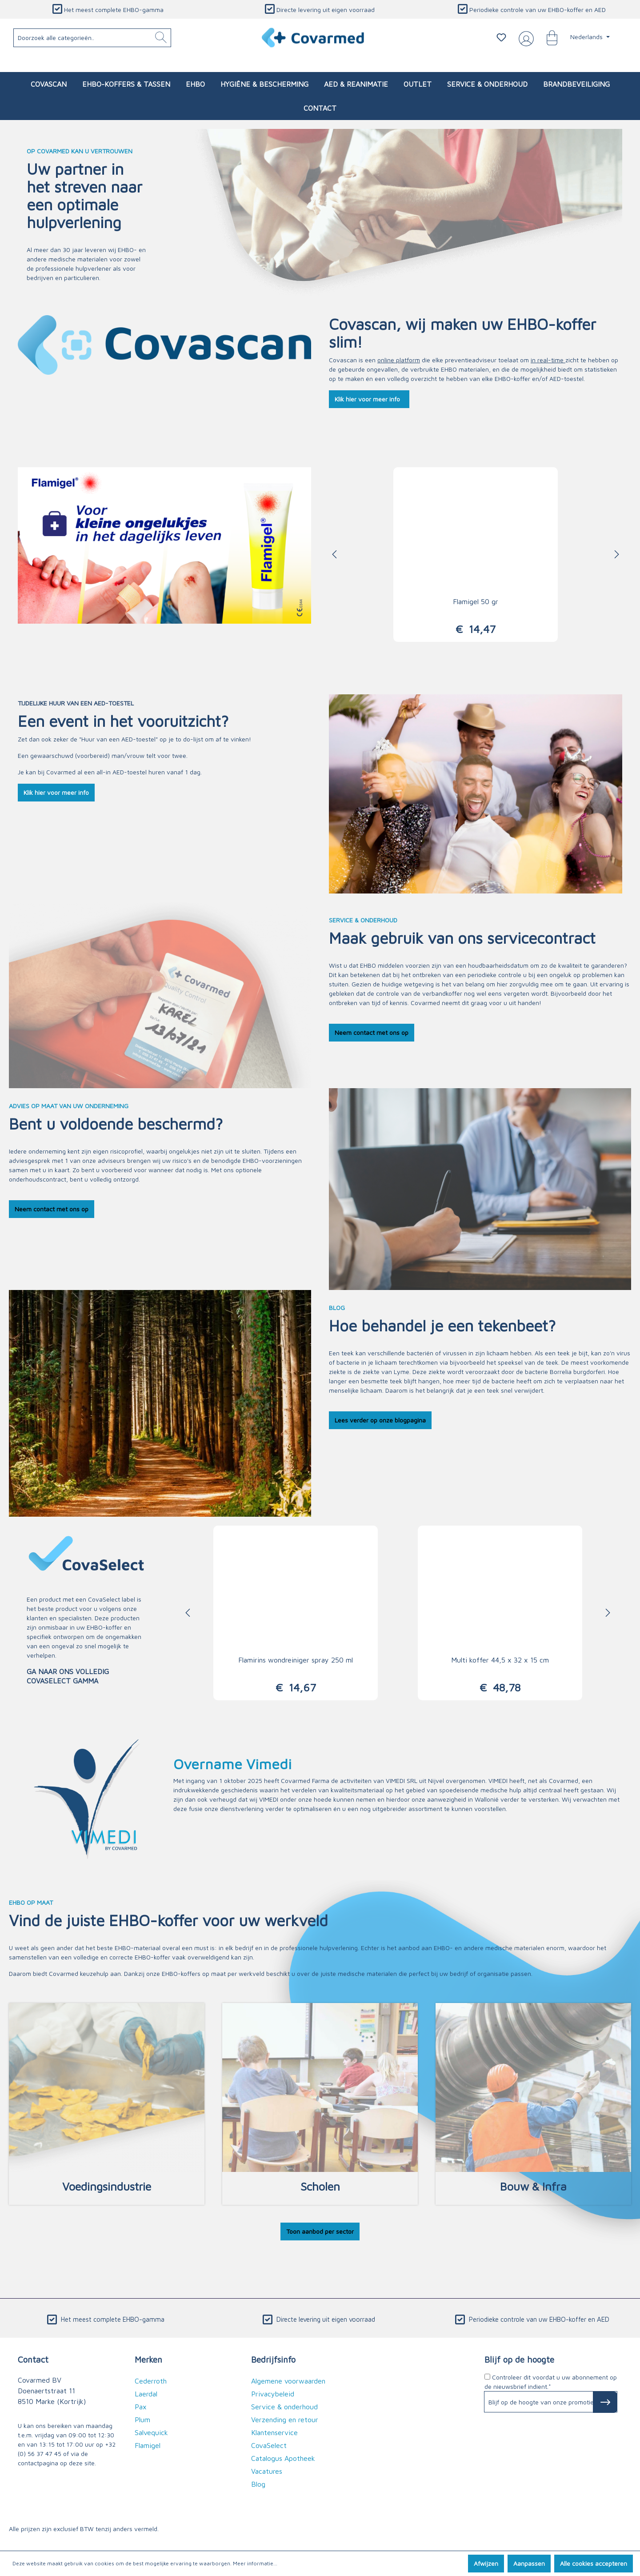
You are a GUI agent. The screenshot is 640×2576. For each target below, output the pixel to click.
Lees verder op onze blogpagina (380, 1420)
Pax (141, 2407)
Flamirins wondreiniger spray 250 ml (295, 1660)
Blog (258, 2484)
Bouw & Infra (533, 2186)
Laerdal (146, 2394)
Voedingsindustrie (106, 2186)
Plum (142, 2420)
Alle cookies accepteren (593, 2563)
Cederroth (151, 2381)
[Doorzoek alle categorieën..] (92, 38)
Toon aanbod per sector (320, 2231)
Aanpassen (529, 2563)
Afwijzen (486, 2563)
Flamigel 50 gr (475, 601)
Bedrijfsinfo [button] (273, 2359)
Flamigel (147, 2445)
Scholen (320, 2186)
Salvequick (151, 2432)
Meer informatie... (255, 2563)
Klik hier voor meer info (369, 399)
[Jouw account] (524, 38)
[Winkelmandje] (547, 37)
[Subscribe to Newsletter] (605, 2402)
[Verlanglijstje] (501, 37)
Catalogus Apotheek (283, 2458)
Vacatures (266, 2471)
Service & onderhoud (284, 2407)
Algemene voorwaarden (288, 2381)
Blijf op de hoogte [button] (519, 2359)
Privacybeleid (272, 2394)
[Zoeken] (161, 38)
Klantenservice (274, 2432)
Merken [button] (148, 2359)
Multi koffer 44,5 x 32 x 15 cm (500, 1660)
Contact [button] (33, 2359)
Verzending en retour (284, 2420)
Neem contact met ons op (371, 1032)
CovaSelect (104, 1599)
